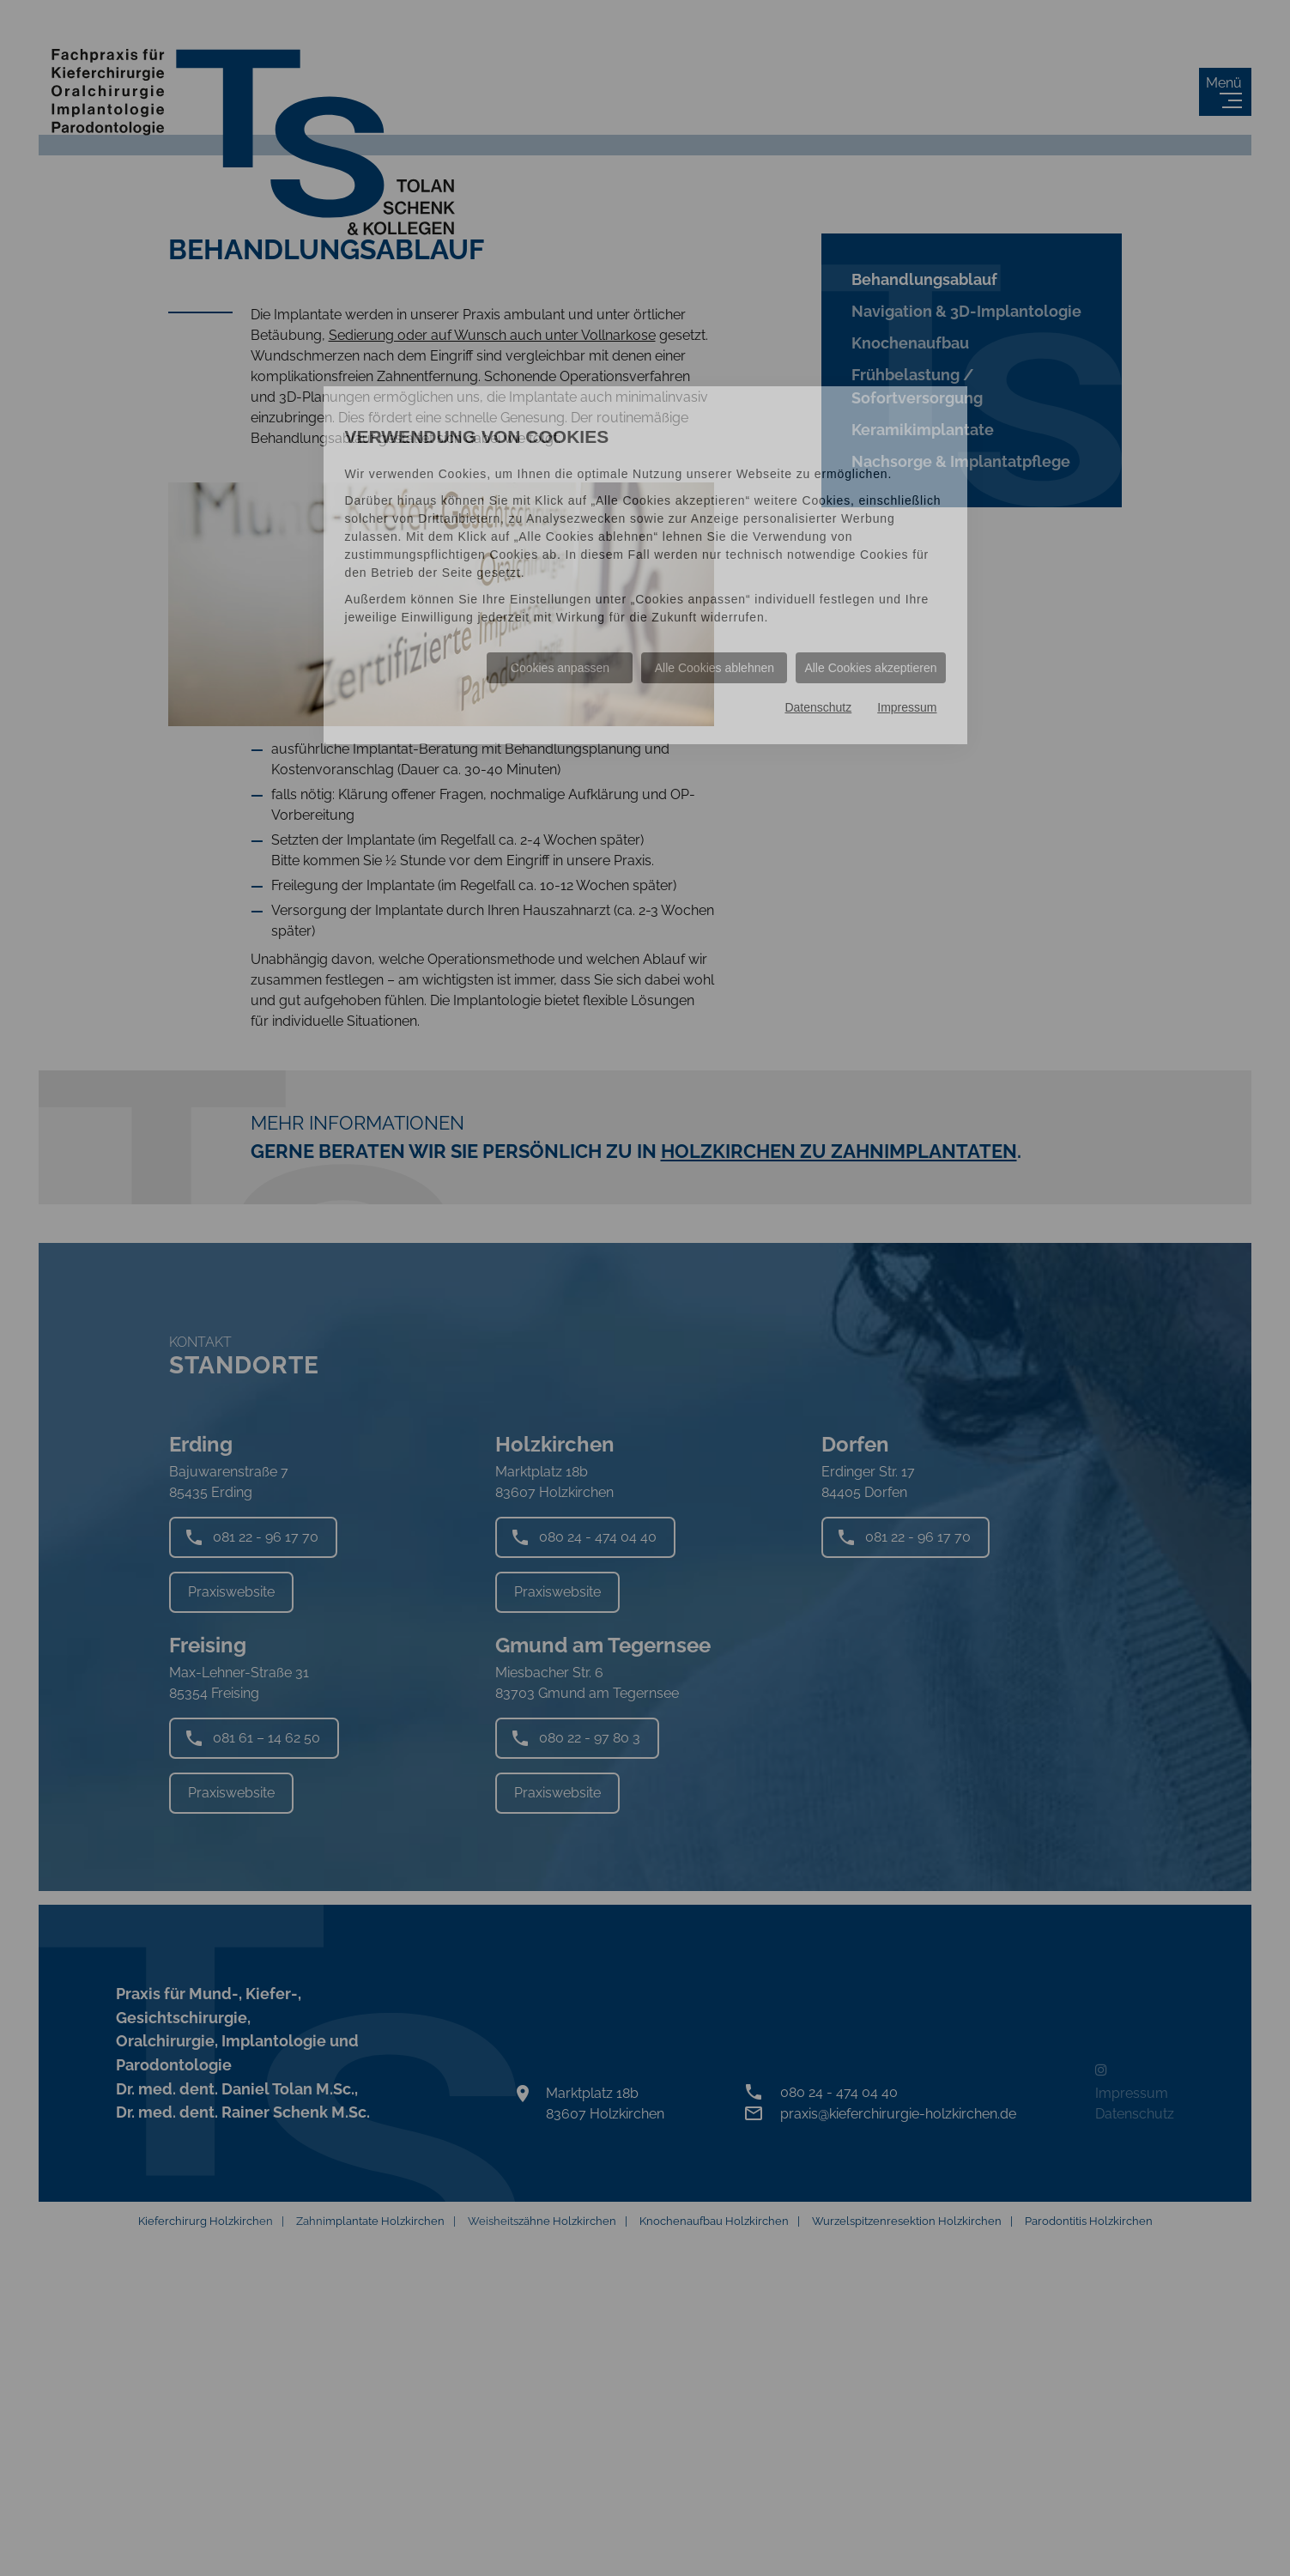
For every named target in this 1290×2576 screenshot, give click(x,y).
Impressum (906, 707)
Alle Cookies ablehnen (714, 668)
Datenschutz (817, 707)
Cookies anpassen (560, 668)
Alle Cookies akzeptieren (870, 668)
